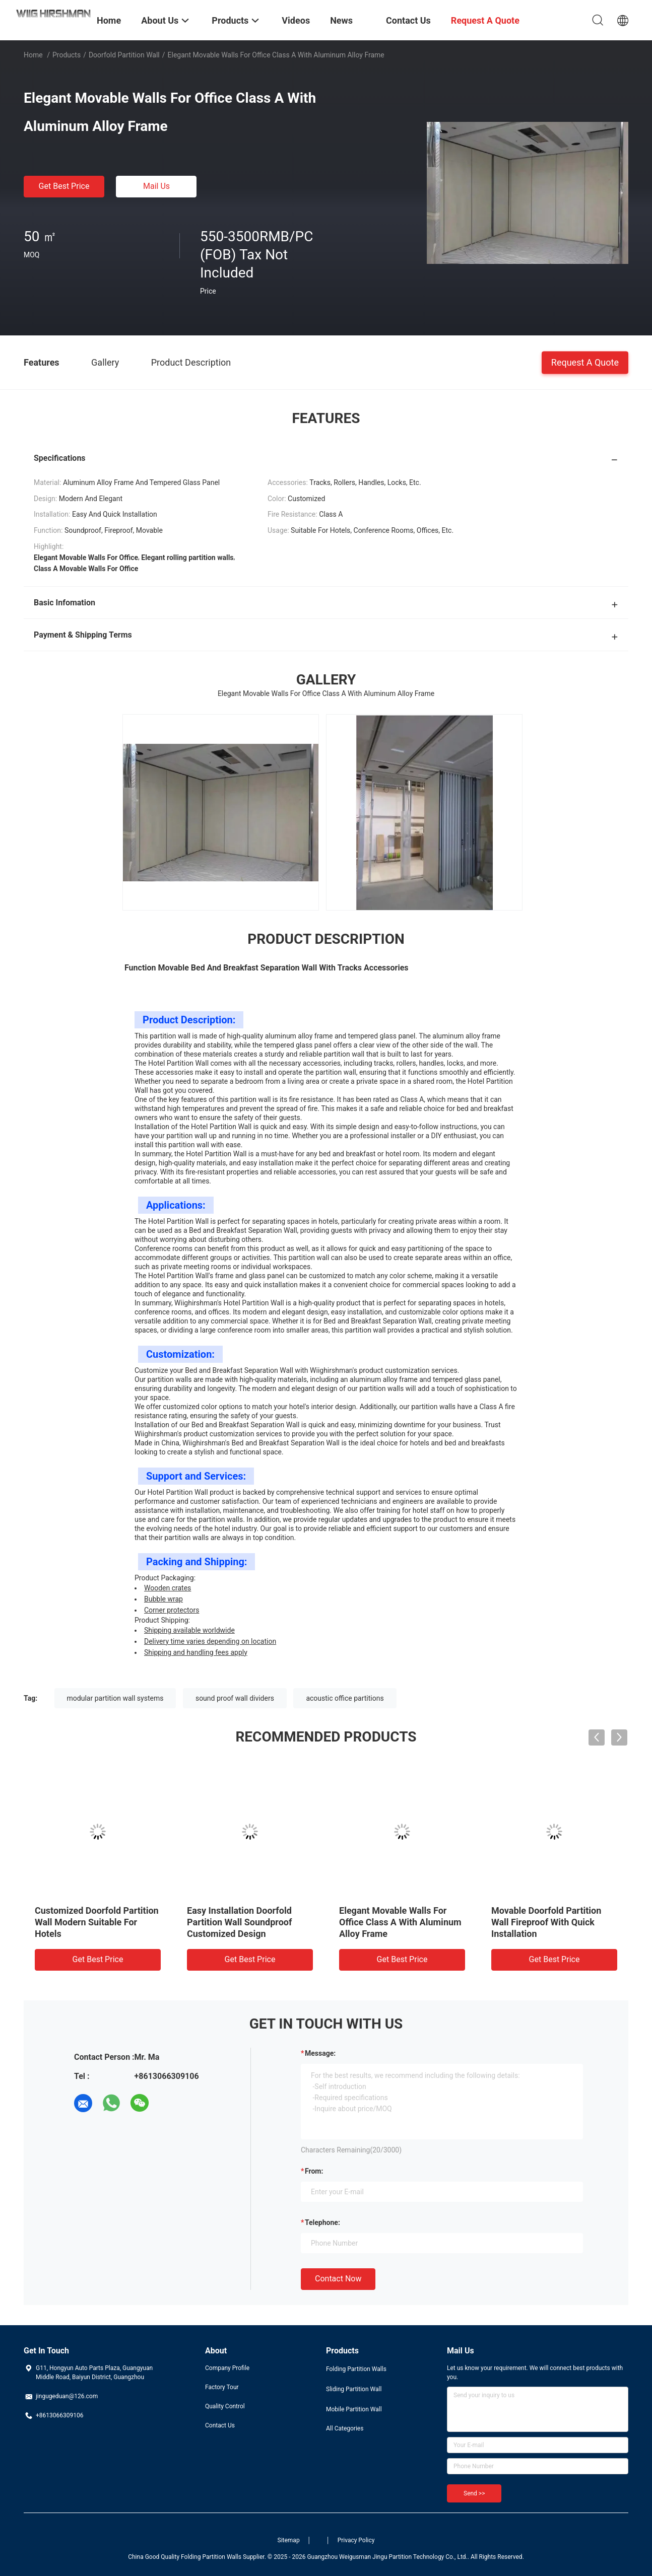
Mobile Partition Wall (354, 2409)
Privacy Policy (356, 2540)
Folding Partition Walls (356, 2369)
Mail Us (156, 186)
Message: (320, 2053)
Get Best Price (64, 186)
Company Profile (227, 2368)
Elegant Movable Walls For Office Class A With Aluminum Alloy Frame (400, 1922)
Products (66, 55)
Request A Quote (585, 362)
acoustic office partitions (344, 1698)
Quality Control (225, 2406)
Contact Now (338, 2278)
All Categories (344, 2428)
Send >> (474, 2493)
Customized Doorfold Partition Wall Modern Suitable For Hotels (97, 1922)
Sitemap (289, 2540)
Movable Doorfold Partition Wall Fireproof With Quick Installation (546, 1922)
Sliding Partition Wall (353, 2389)
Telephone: (322, 2222)
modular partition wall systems (115, 1698)
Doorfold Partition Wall (124, 55)
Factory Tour (222, 2387)
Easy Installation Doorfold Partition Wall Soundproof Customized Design (239, 1922)
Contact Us (220, 2425)
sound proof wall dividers (234, 1698)
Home (33, 55)
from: (314, 2171)
